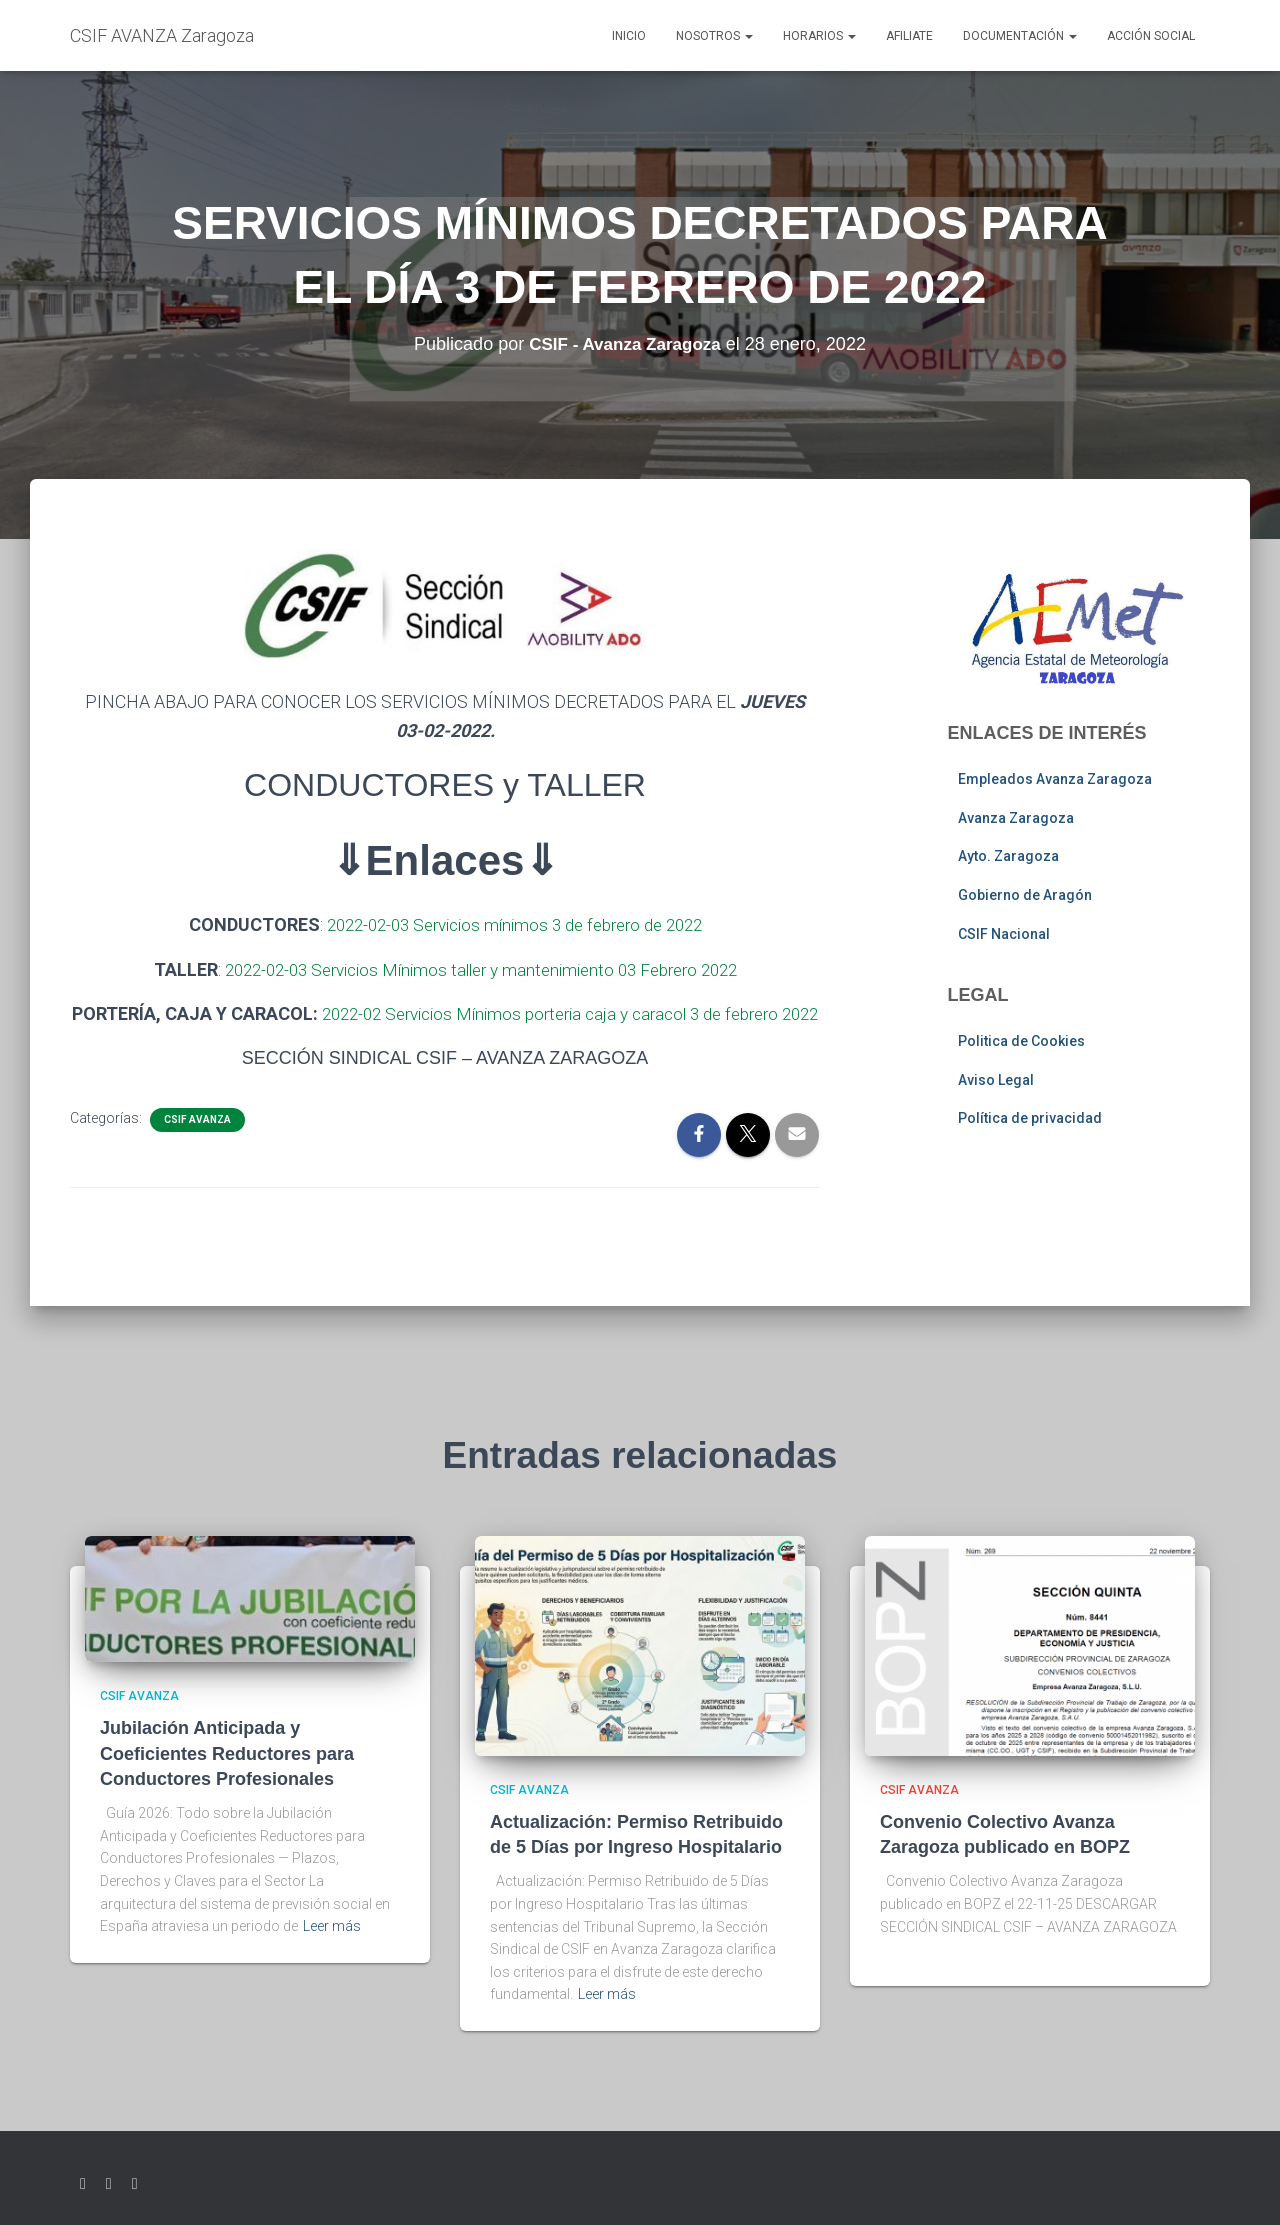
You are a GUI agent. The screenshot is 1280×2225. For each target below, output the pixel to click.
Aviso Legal (996, 1080)
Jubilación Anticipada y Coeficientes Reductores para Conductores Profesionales (227, 1753)
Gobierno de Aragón (1025, 895)
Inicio (629, 36)
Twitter (83, 2184)
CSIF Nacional (1004, 934)
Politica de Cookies (1021, 1041)
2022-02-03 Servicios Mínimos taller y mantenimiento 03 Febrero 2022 (481, 968)
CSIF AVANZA (197, 1147)
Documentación (1020, 36)
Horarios (819, 36)
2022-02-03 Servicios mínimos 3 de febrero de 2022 (514, 924)
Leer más (332, 1926)
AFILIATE (909, 36)
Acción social (1151, 36)
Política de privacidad (1030, 1118)
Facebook (109, 2184)
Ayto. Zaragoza (1008, 856)
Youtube (135, 2184)
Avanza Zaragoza (1016, 818)
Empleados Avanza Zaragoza (1055, 779)
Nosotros (714, 36)
